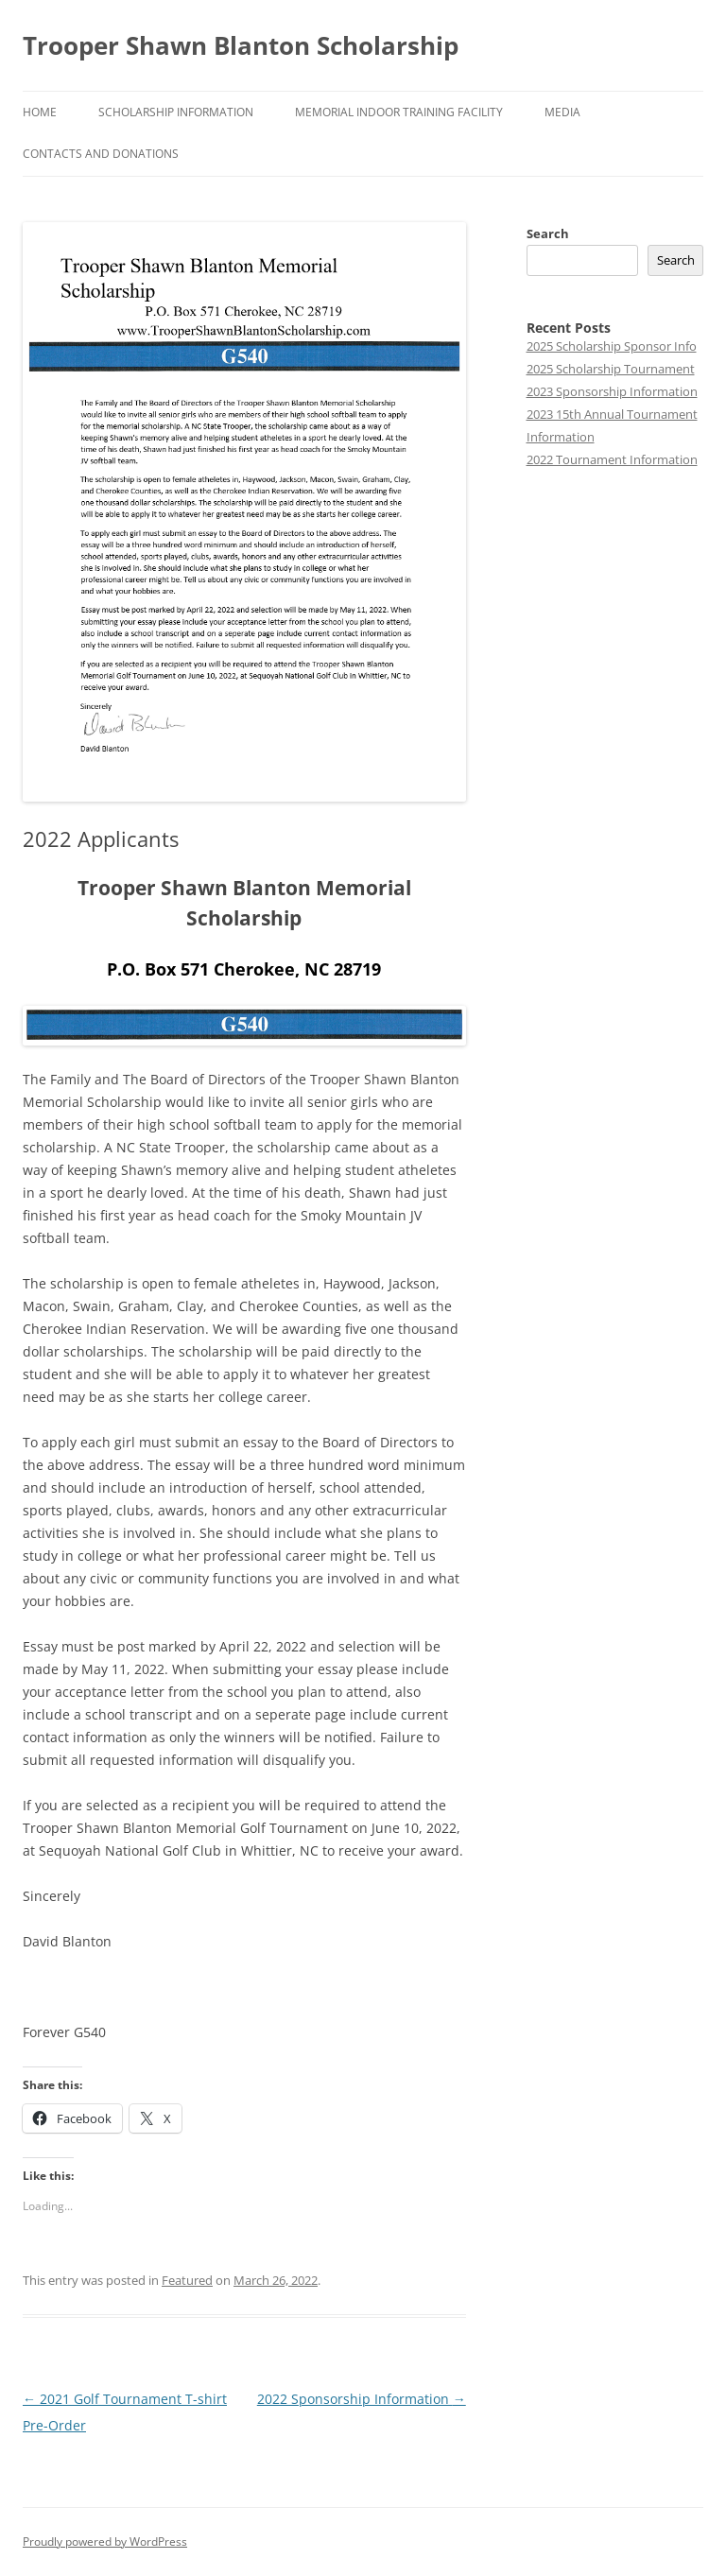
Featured (187, 2280)
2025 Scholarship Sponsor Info (612, 345)
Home (40, 112)
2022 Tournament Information (612, 459)
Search (548, 233)
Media (562, 112)
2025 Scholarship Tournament (611, 368)
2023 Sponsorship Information (612, 391)
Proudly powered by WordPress (105, 2541)
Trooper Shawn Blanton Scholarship (240, 45)
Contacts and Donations (101, 154)
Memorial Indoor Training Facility (399, 112)
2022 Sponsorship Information (361, 2399)
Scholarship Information (175, 112)
